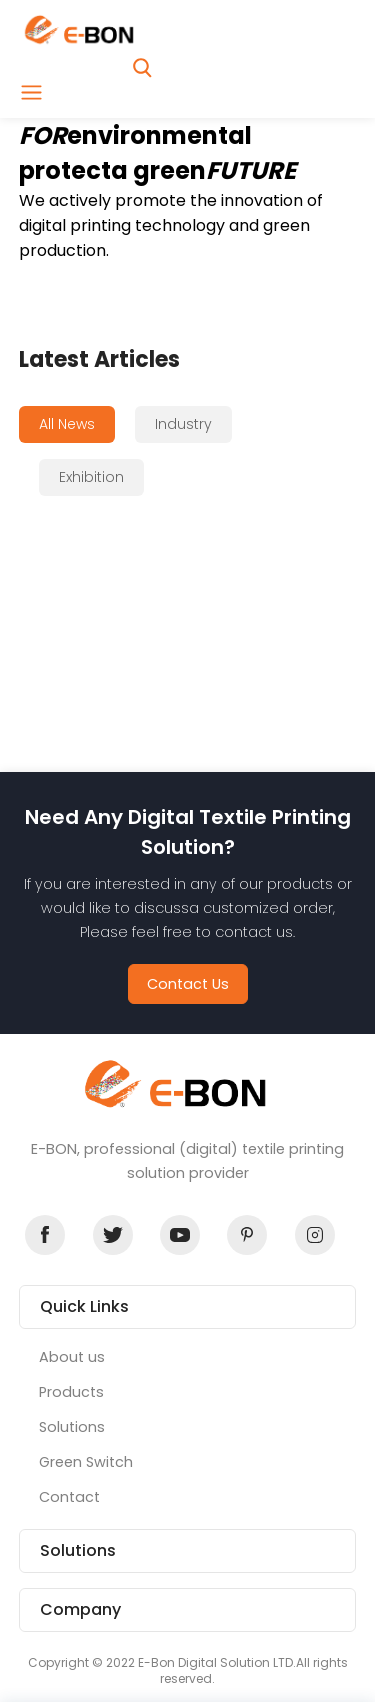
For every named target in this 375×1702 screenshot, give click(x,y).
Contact (69, 1497)
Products (71, 1392)
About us (72, 1357)
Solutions (72, 1427)
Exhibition (91, 477)
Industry (183, 424)
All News (67, 424)
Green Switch (86, 1462)
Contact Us (188, 984)
